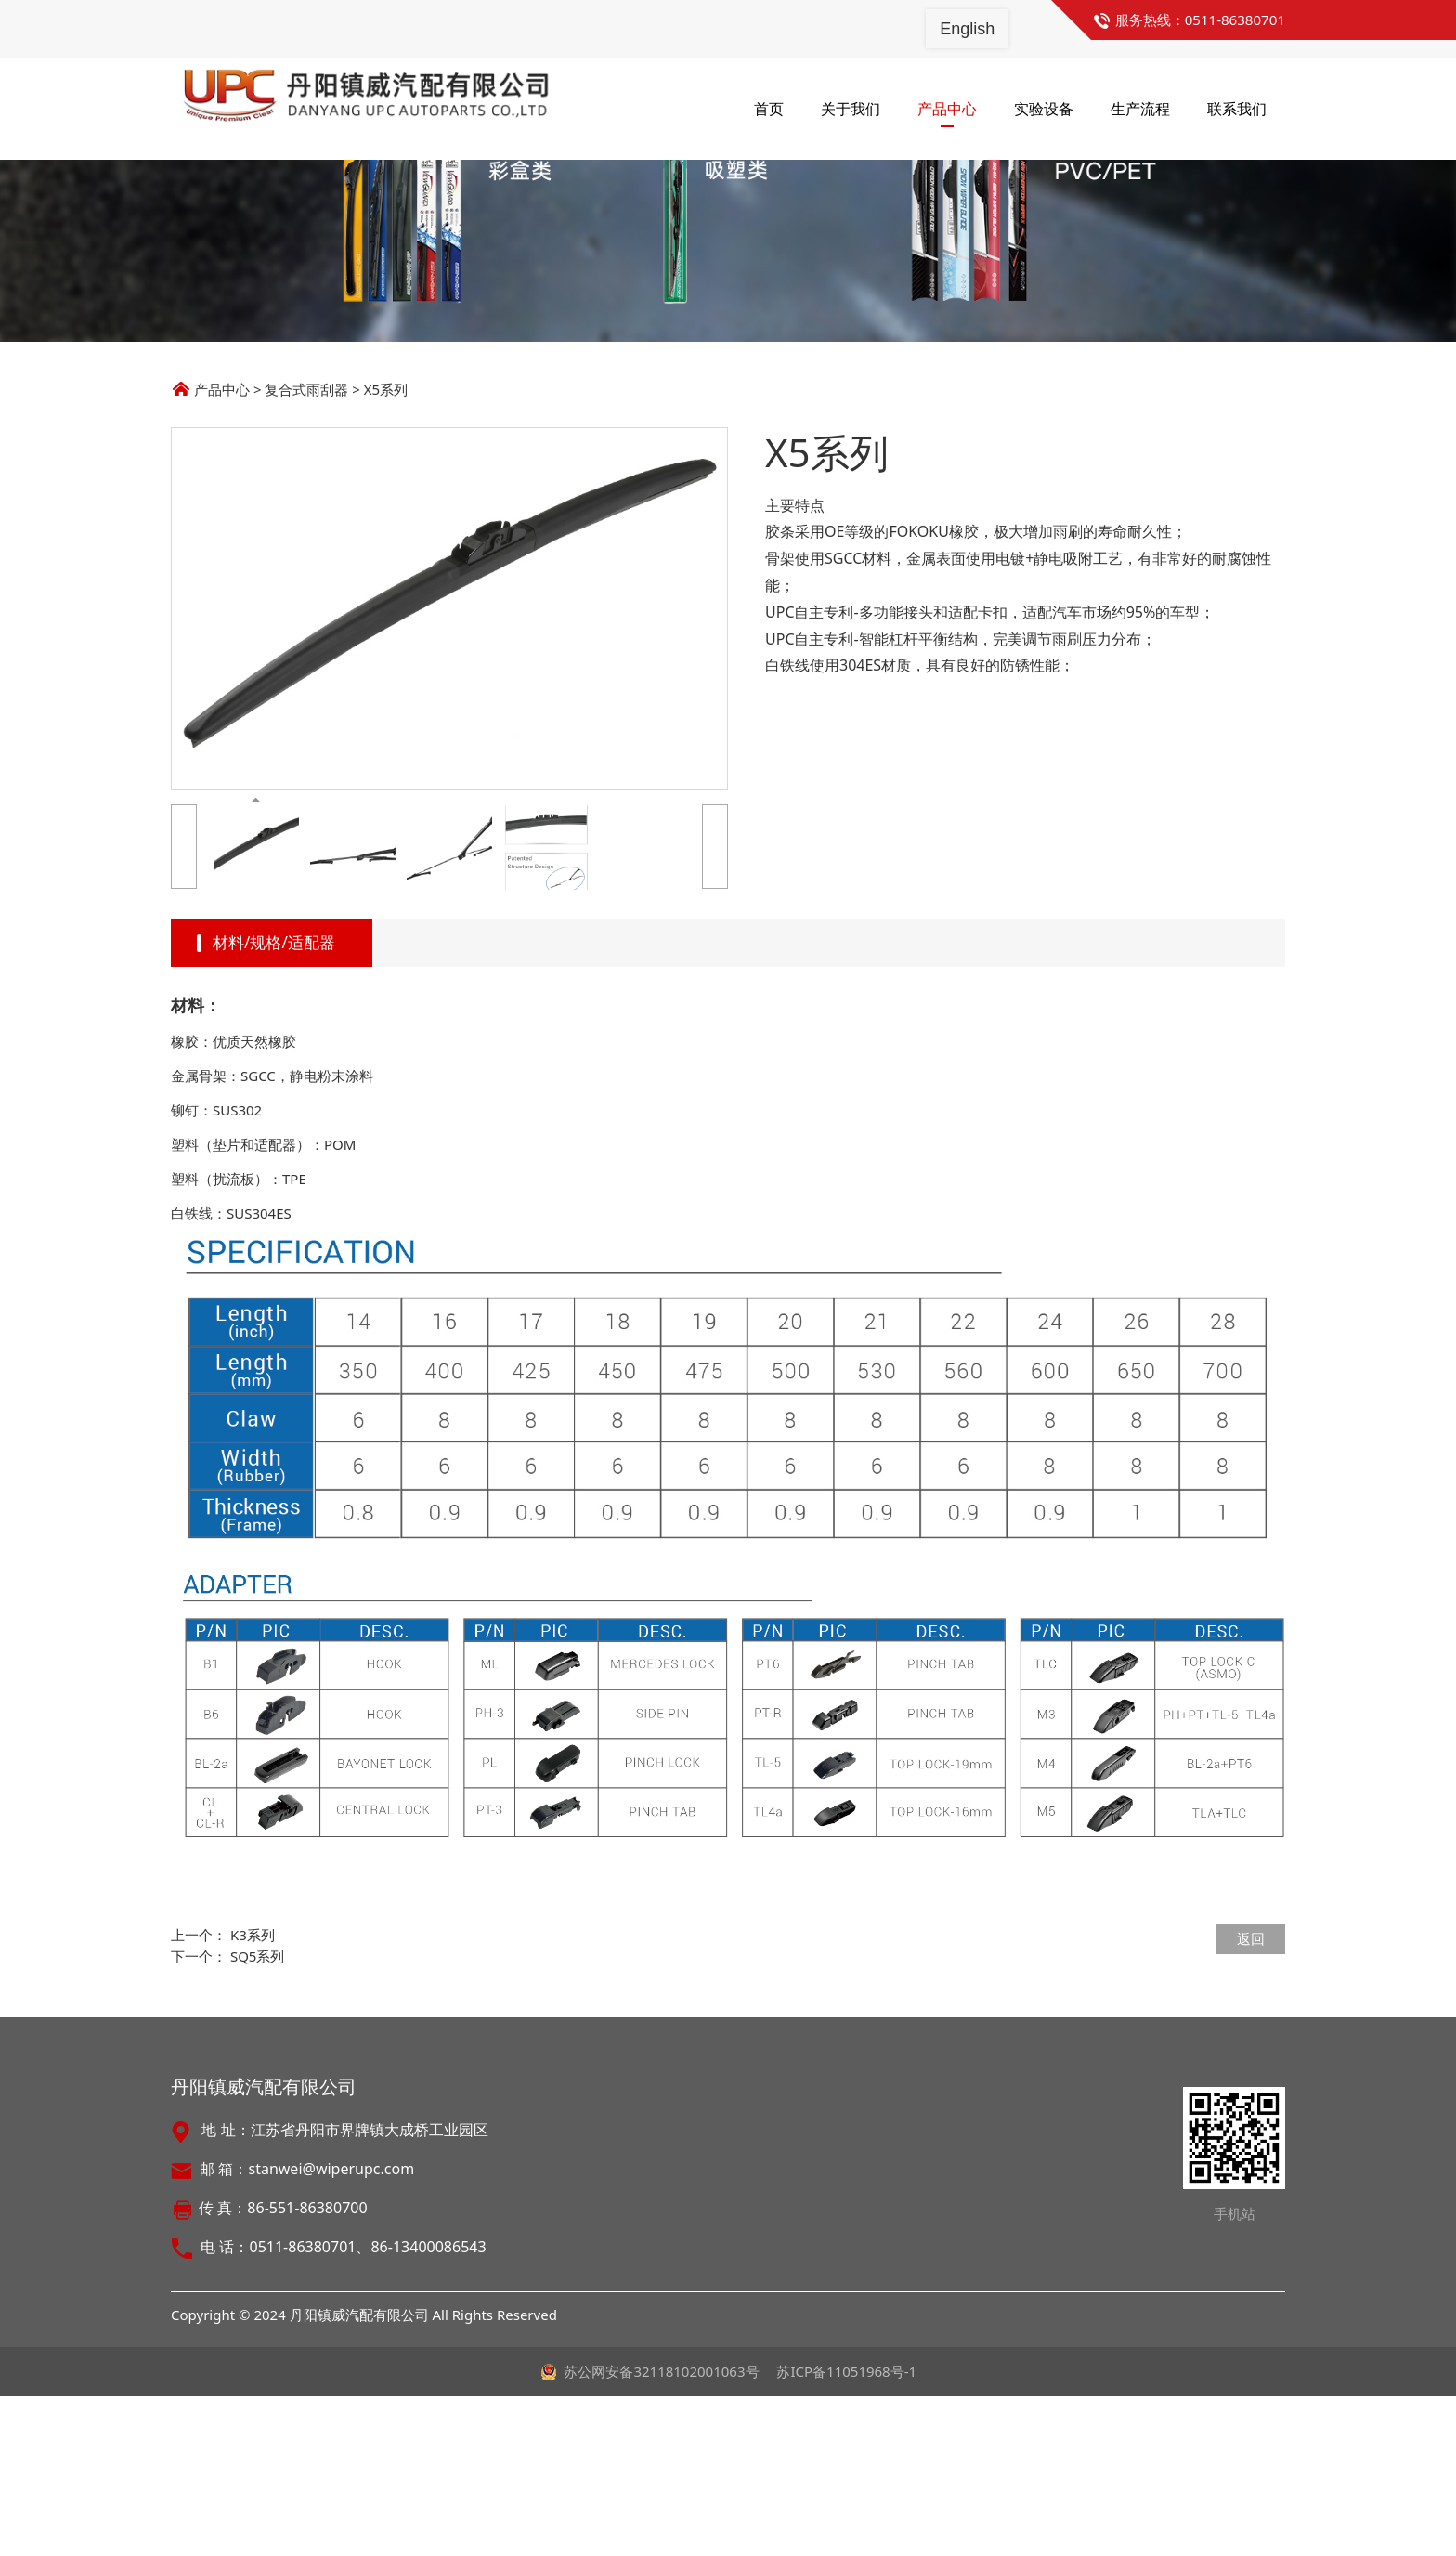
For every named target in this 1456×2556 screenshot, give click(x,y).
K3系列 (252, 2094)
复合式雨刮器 (306, 549)
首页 (769, 108)
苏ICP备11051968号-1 (845, 2531)
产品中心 (947, 108)
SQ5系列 (257, 2115)
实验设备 (1043, 108)
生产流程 (1140, 108)
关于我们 (850, 108)
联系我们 (1237, 108)
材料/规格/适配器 (274, 1102)
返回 (1251, 2098)
